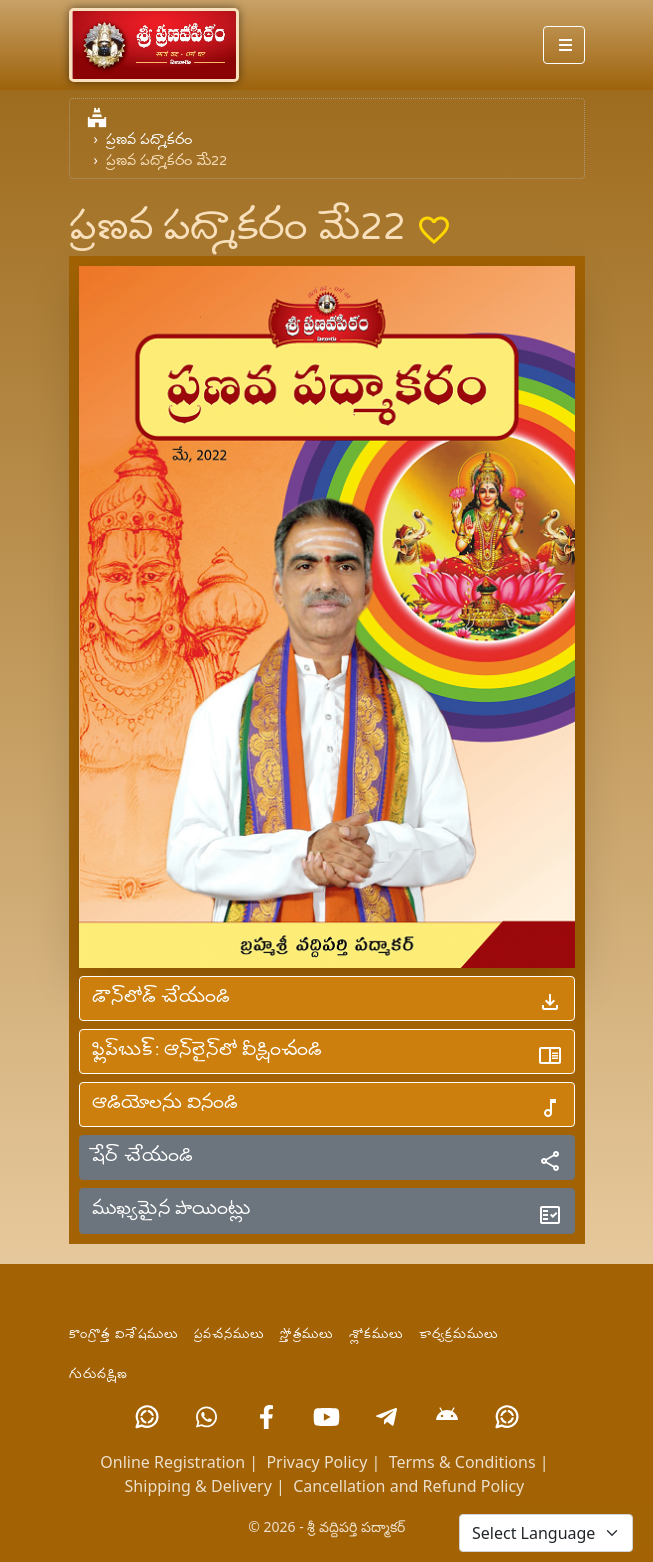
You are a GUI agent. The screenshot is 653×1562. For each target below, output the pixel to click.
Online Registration (172, 1462)
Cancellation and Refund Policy (408, 1486)
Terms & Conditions (462, 1462)
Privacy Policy (316, 1462)
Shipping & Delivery (198, 1486)
